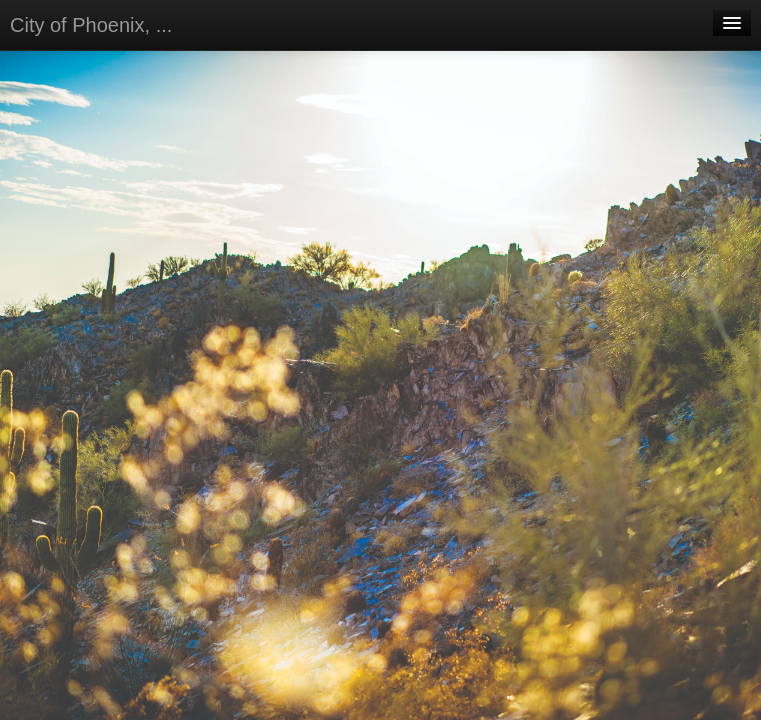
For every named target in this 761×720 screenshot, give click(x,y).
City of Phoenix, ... (91, 25)
